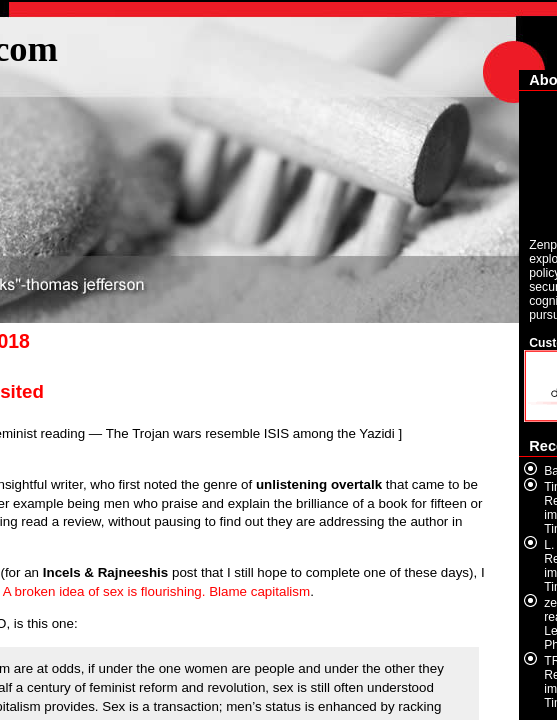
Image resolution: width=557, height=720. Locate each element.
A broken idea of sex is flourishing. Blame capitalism (156, 591)
